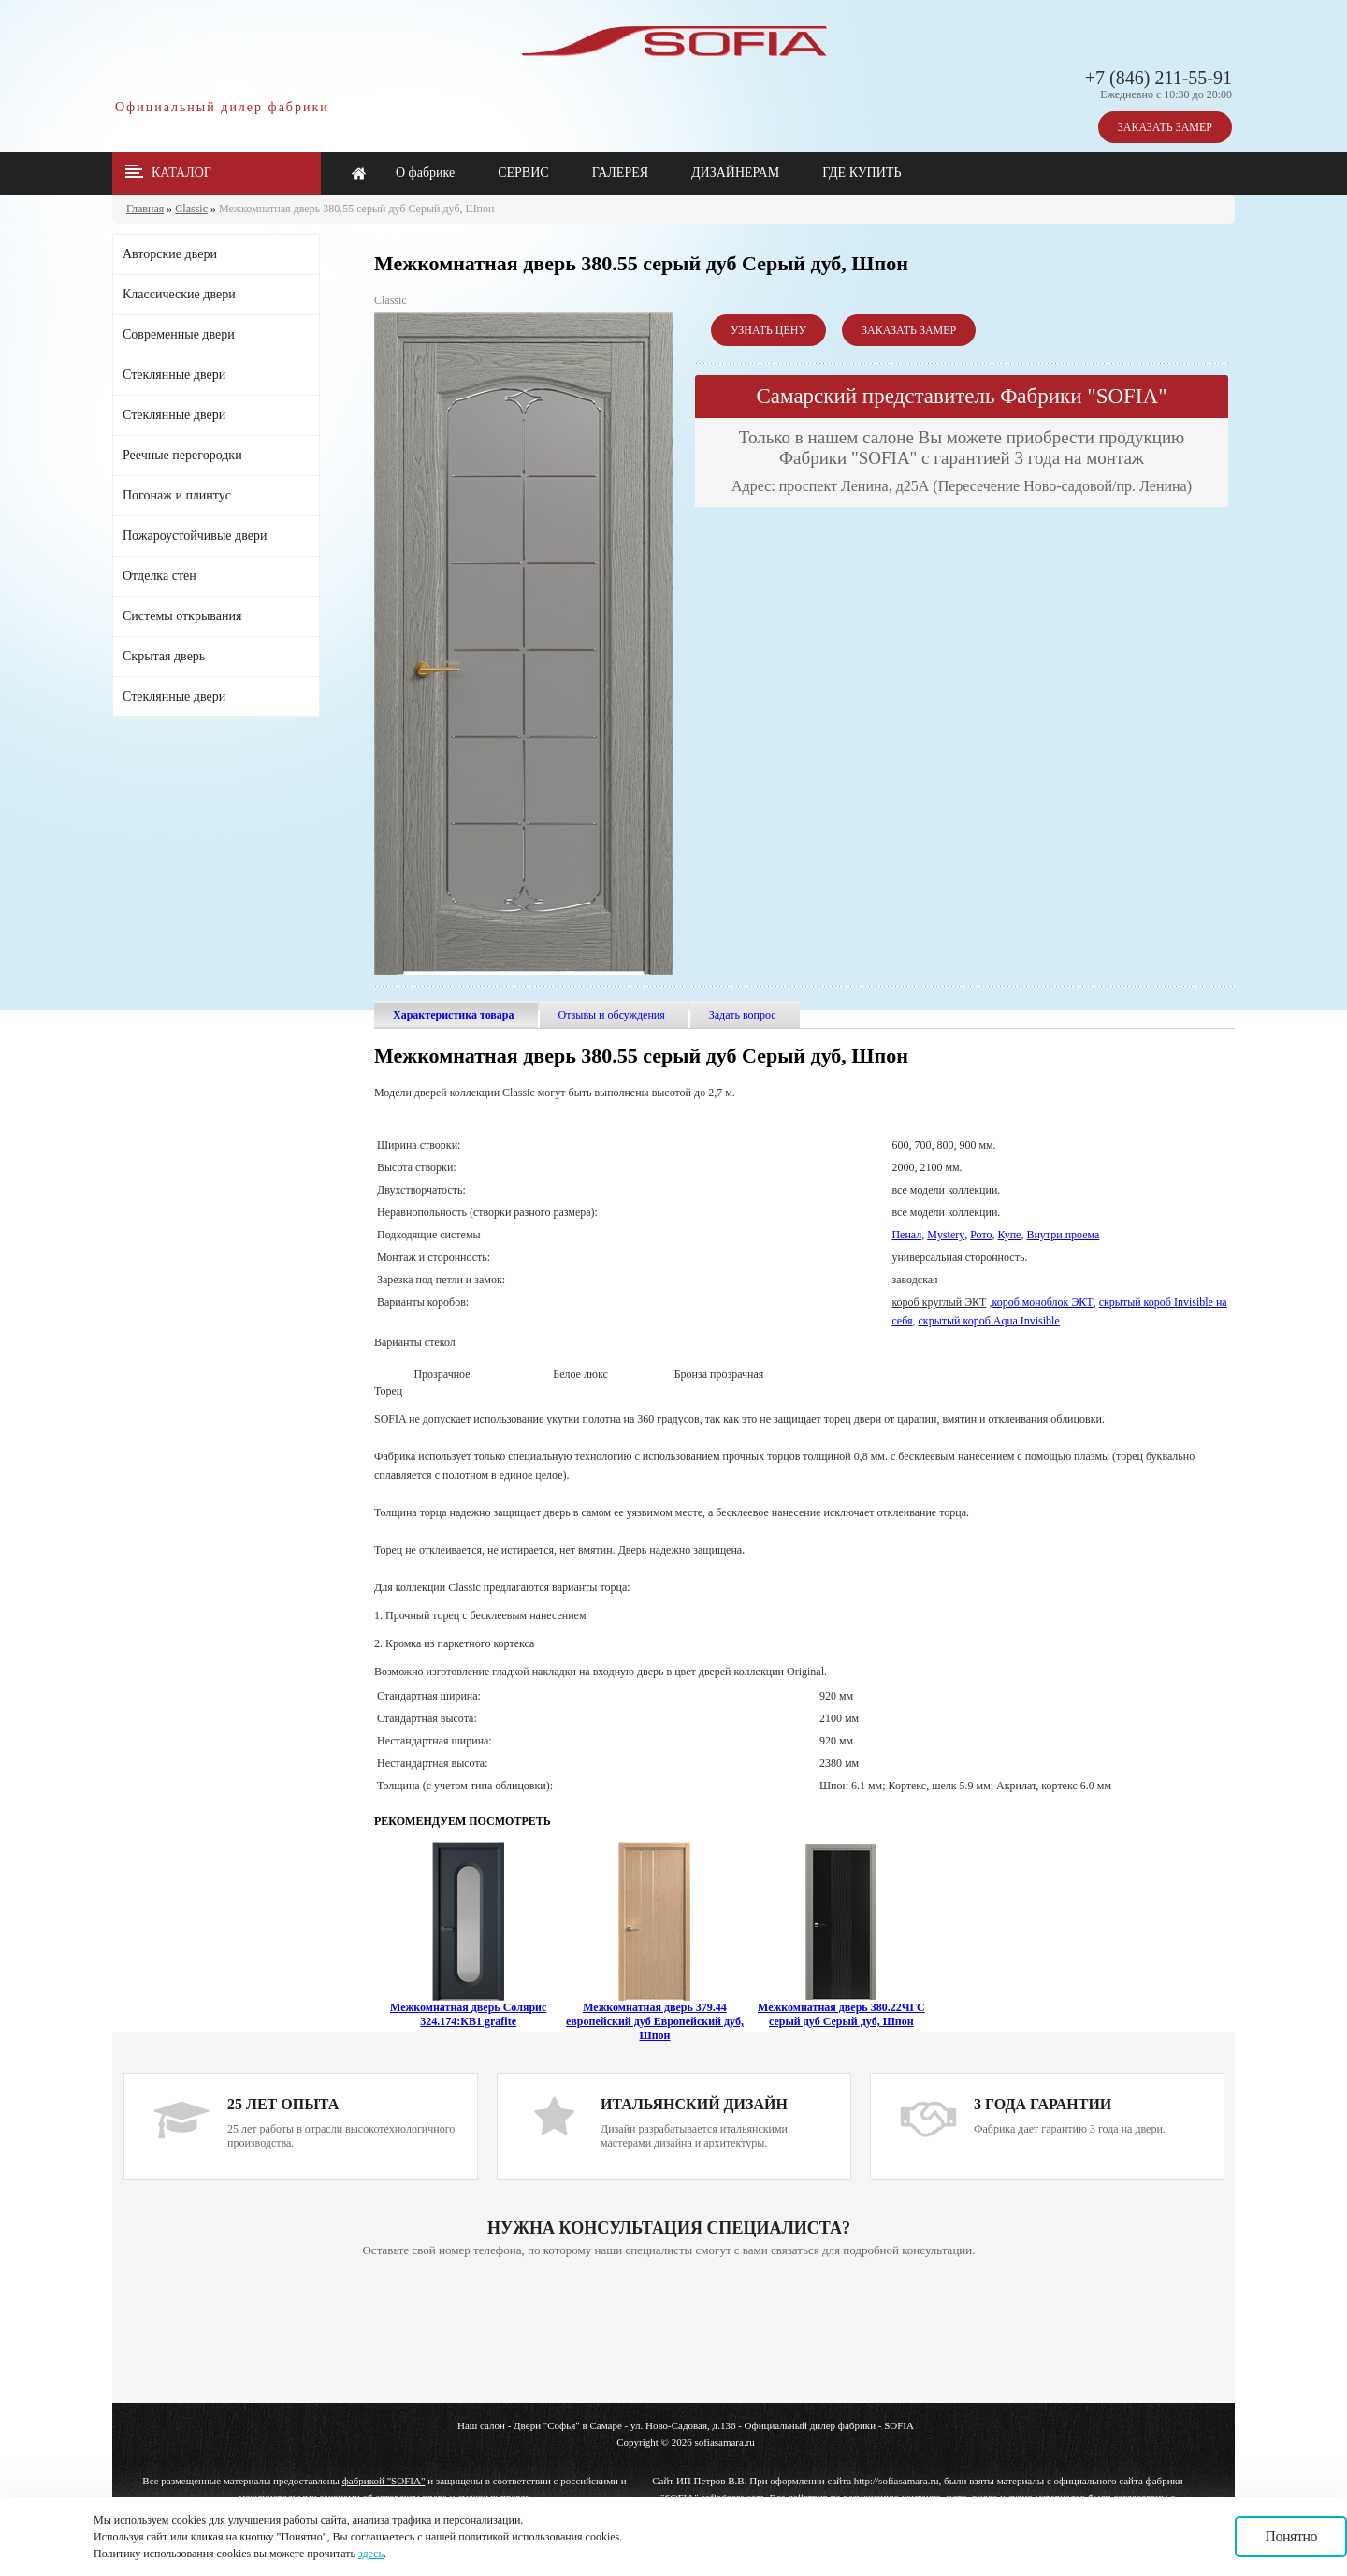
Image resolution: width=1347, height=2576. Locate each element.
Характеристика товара (453, 1014)
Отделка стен (159, 576)
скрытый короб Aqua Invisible (989, 1320)
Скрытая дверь (164, 656)
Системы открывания (182, 616)
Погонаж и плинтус (177, 495)
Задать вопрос (742, 1014)
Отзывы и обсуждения (611, 1014)
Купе (1009, 1234)
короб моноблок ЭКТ (1042, 1302)
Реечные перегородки (182, 455)
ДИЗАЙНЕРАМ (735, 173)
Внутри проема (1062, 1234)
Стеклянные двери (174, 375)
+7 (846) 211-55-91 (1158, 77)
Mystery (945, 1234)
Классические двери (179, 294)
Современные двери (179, 334)
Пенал (906, 1234)
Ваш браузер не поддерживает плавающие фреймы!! (668, 2332)
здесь (371, 2553)
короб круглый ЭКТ (938, 1302)
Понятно (1291, 2536)
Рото (981, 1234)
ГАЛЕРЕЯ (620, 173)
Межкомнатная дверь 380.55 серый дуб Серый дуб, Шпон (356, 208)
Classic (191, 208)
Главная (145, 208)
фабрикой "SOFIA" (384, 2480)
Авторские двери (170, 254)
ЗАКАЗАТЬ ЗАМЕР (1165, 127)
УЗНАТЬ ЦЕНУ (768, 330)
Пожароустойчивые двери (195, 535)
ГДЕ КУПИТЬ (861, 173)
